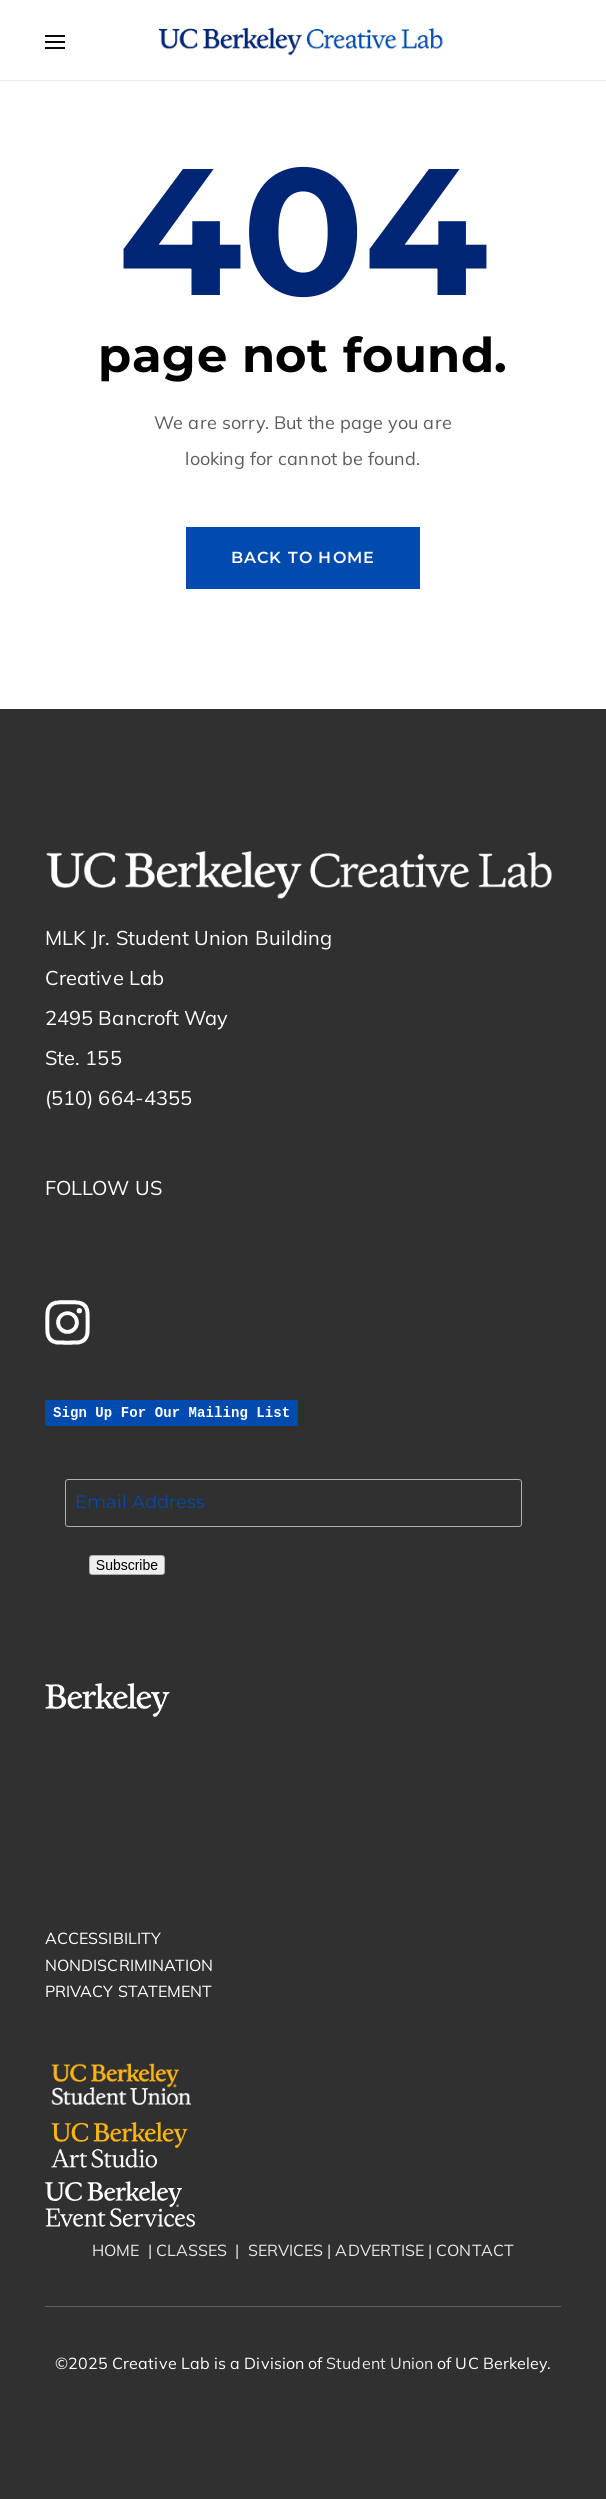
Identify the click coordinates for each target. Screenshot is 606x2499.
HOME (115, 2250)
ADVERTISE (379, 2250)
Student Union (377, 2363)
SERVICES (286, 2250)
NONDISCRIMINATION (129, 1965)
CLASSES (192, 2250)
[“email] (293, 1503)
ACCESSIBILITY (103, 1938)
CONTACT (475, 2250)
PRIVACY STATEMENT (128, 1991)
